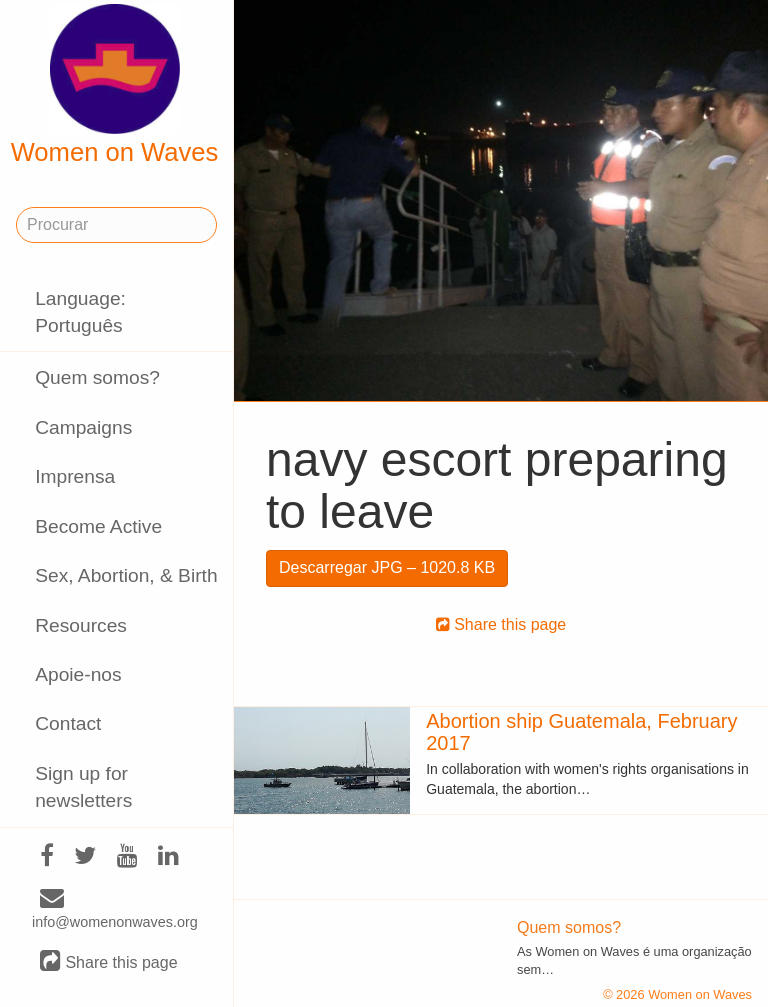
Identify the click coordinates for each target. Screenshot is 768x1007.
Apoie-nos (78, 674)
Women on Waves (115, 85)
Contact (68, 723)
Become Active (98, 526)
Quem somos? (97, 377)
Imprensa (75, 476)
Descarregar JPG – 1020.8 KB (387, 567)
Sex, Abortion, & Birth (126, 575)
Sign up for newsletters (83, 787)
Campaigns (83, 427)
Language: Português (80, 312)
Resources (81, 625)
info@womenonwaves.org (115, 910)
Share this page (109, 961)
